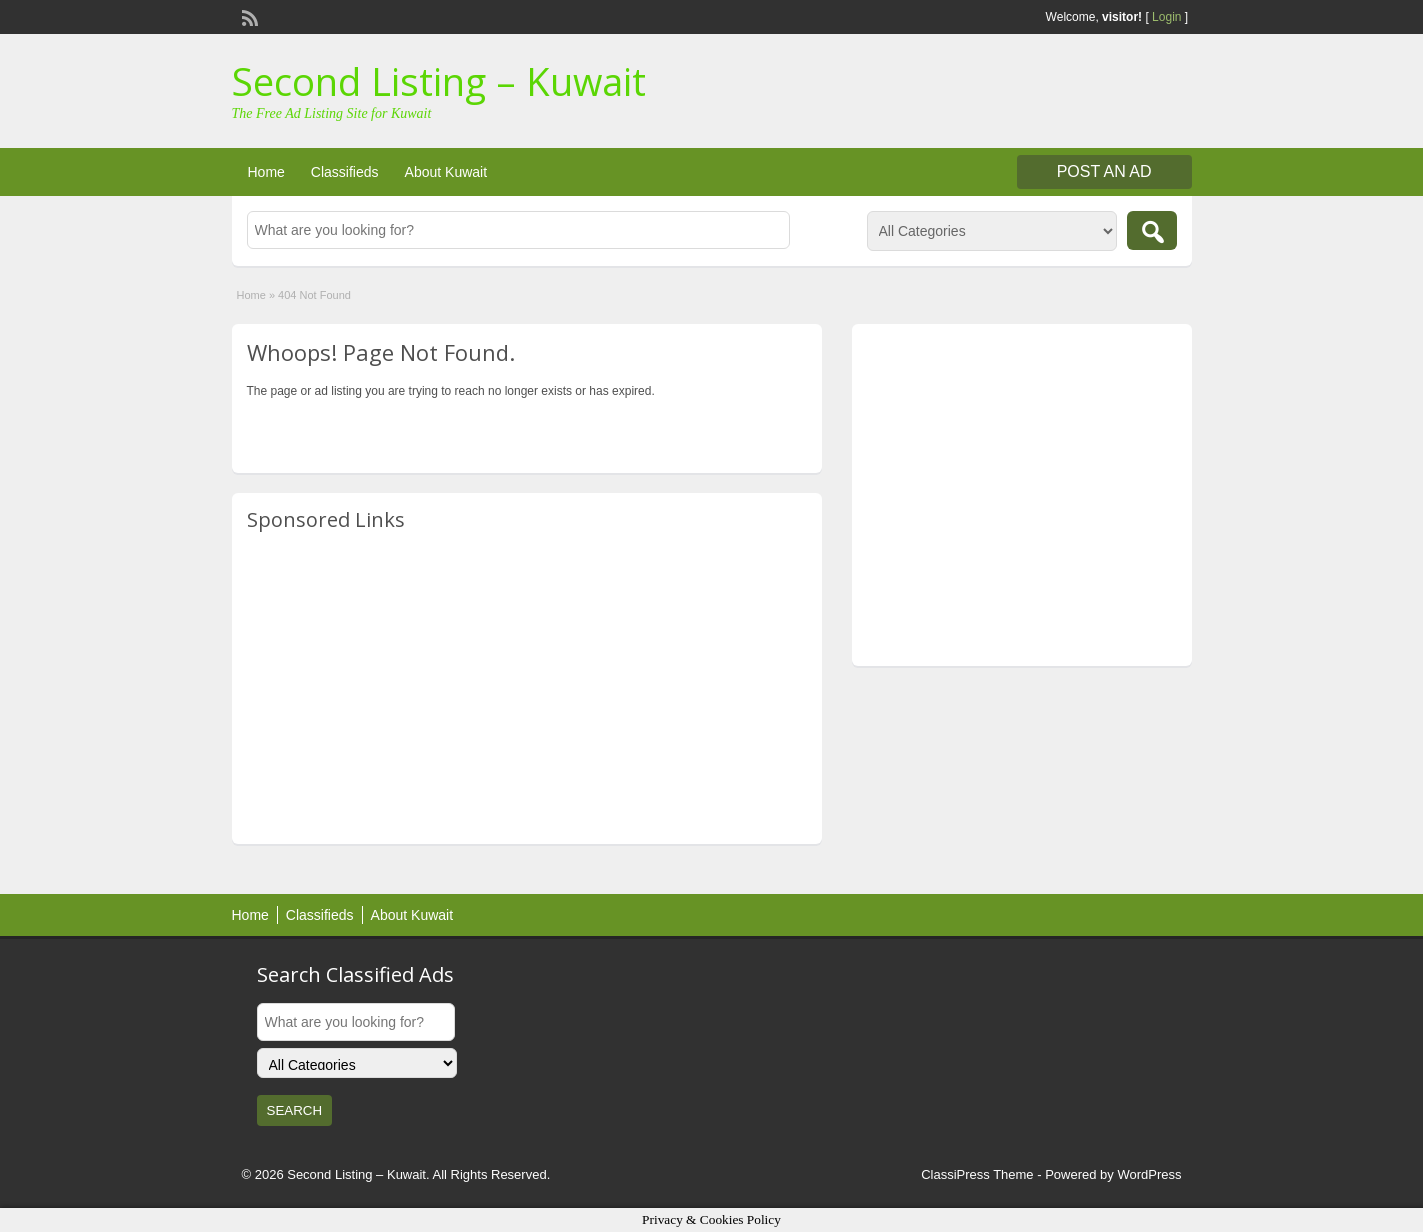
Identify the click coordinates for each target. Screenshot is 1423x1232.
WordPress (1149, 1174)
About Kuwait (446, 172)
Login (1166, 17)
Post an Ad (1104, 171)
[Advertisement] (527, 689)
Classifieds (345, 172)
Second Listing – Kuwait (439, 81)
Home (266, 172)
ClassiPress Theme (977, 1174)
